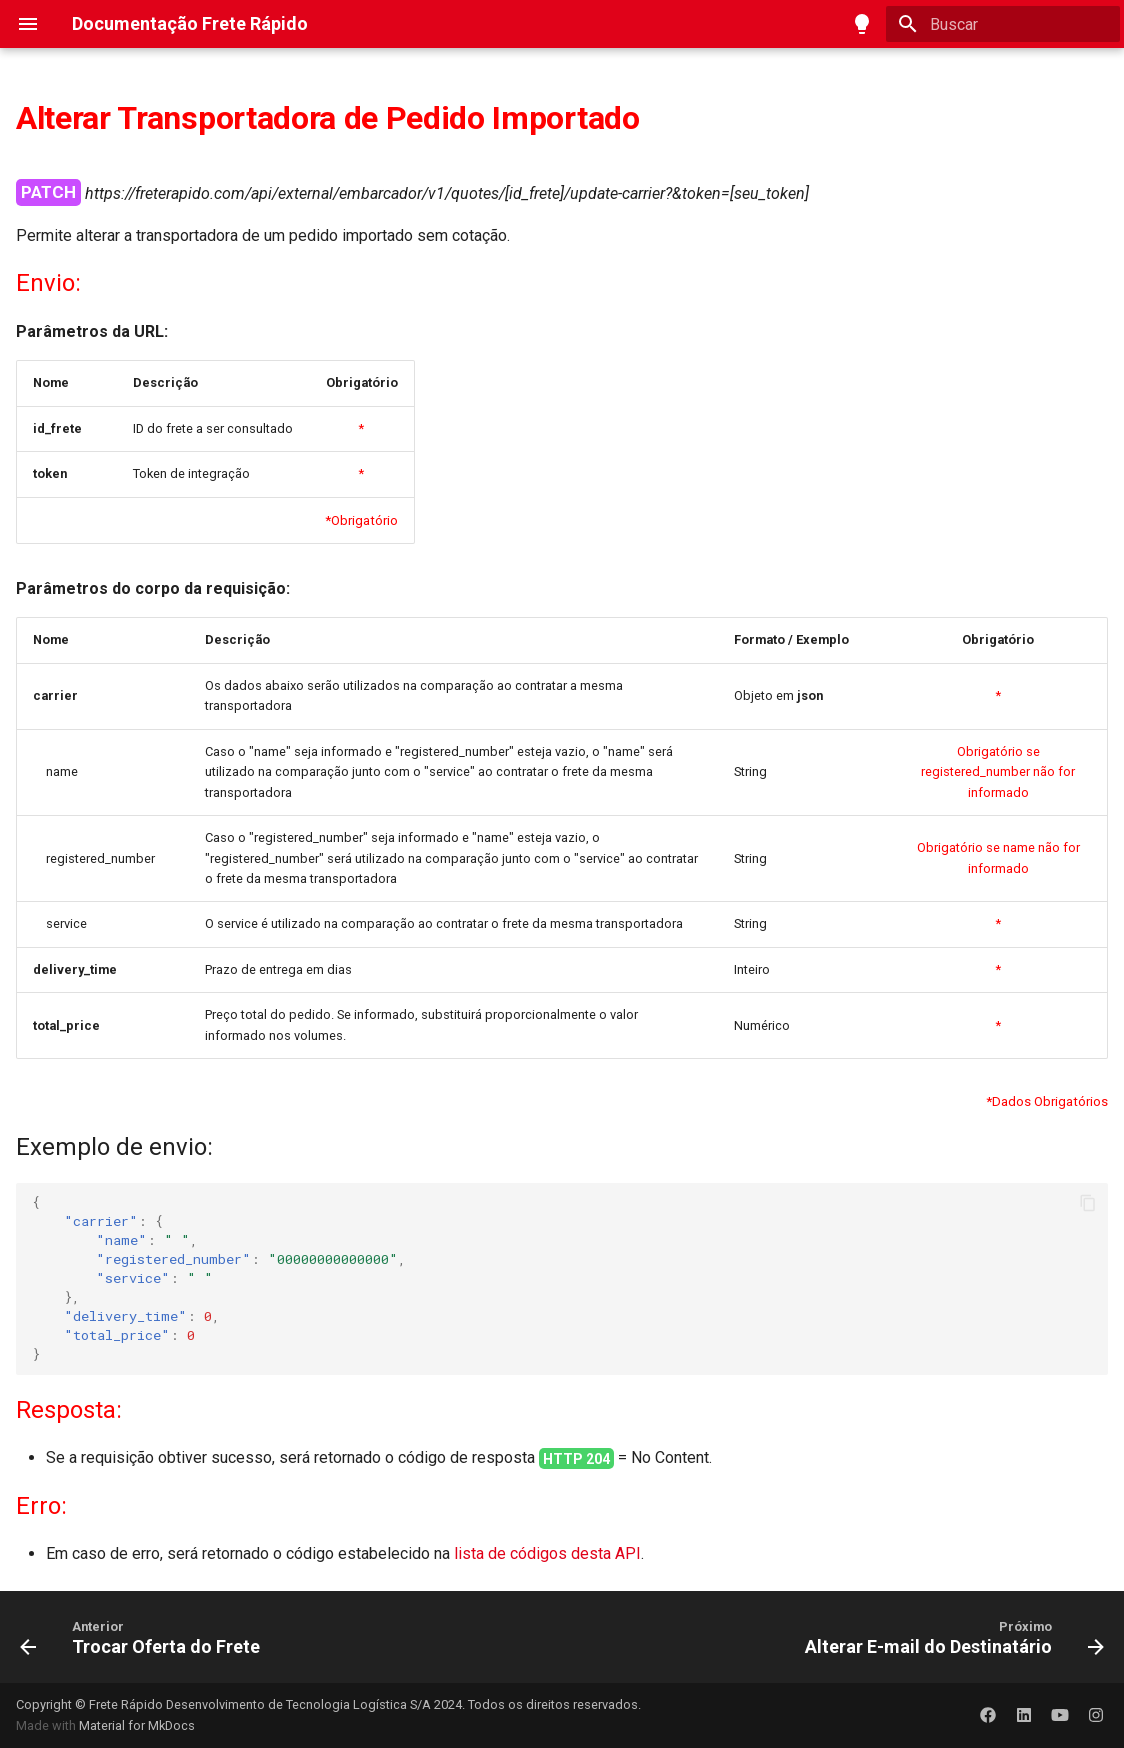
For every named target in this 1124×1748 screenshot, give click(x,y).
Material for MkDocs (137, 1725)
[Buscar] (1003, 24)
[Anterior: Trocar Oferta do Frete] (144, 1637)
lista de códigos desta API (547, 1553)
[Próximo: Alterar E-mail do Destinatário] (950, 1637)
